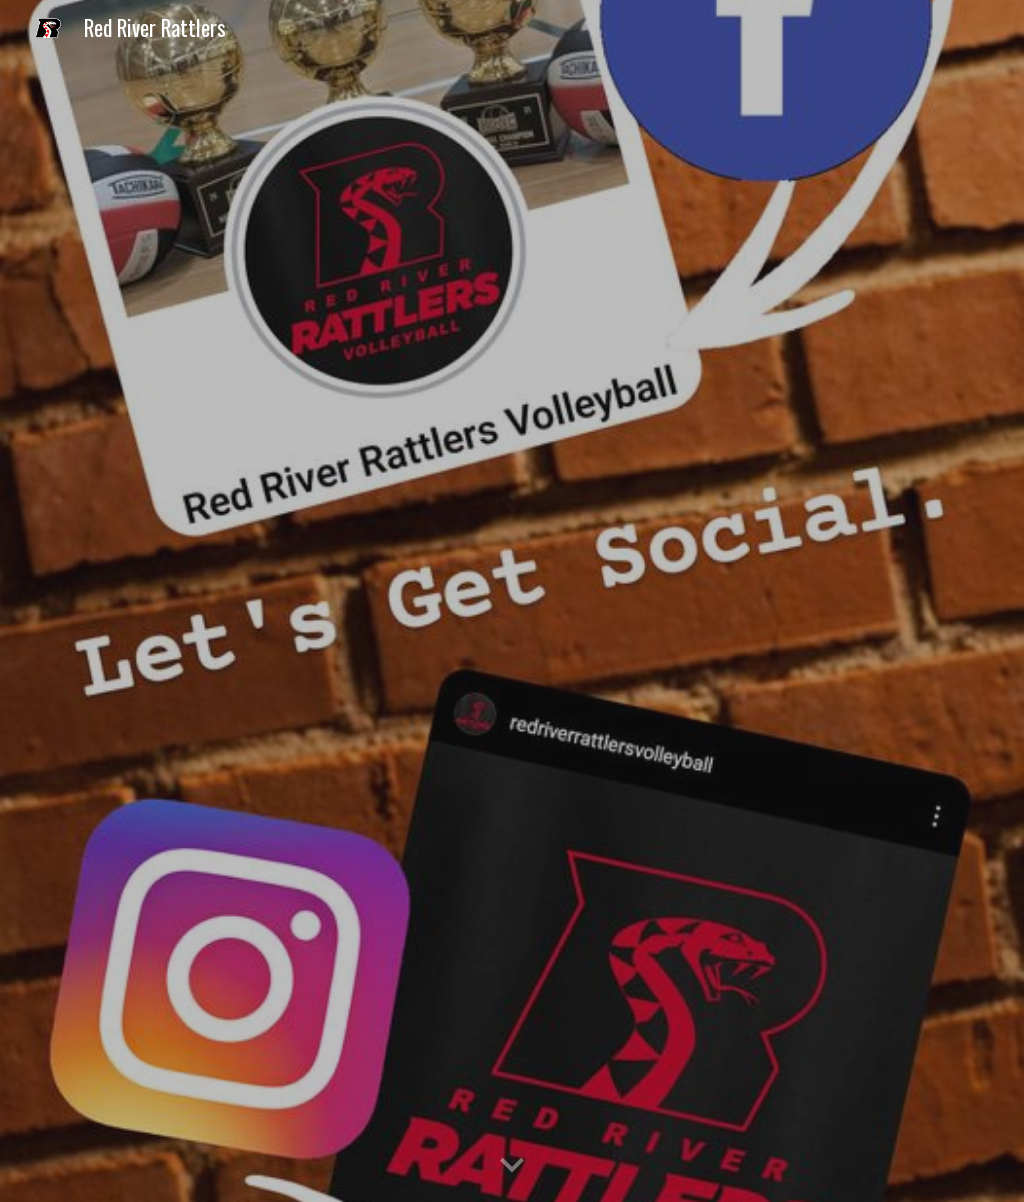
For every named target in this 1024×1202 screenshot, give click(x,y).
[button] (512, 1166)
